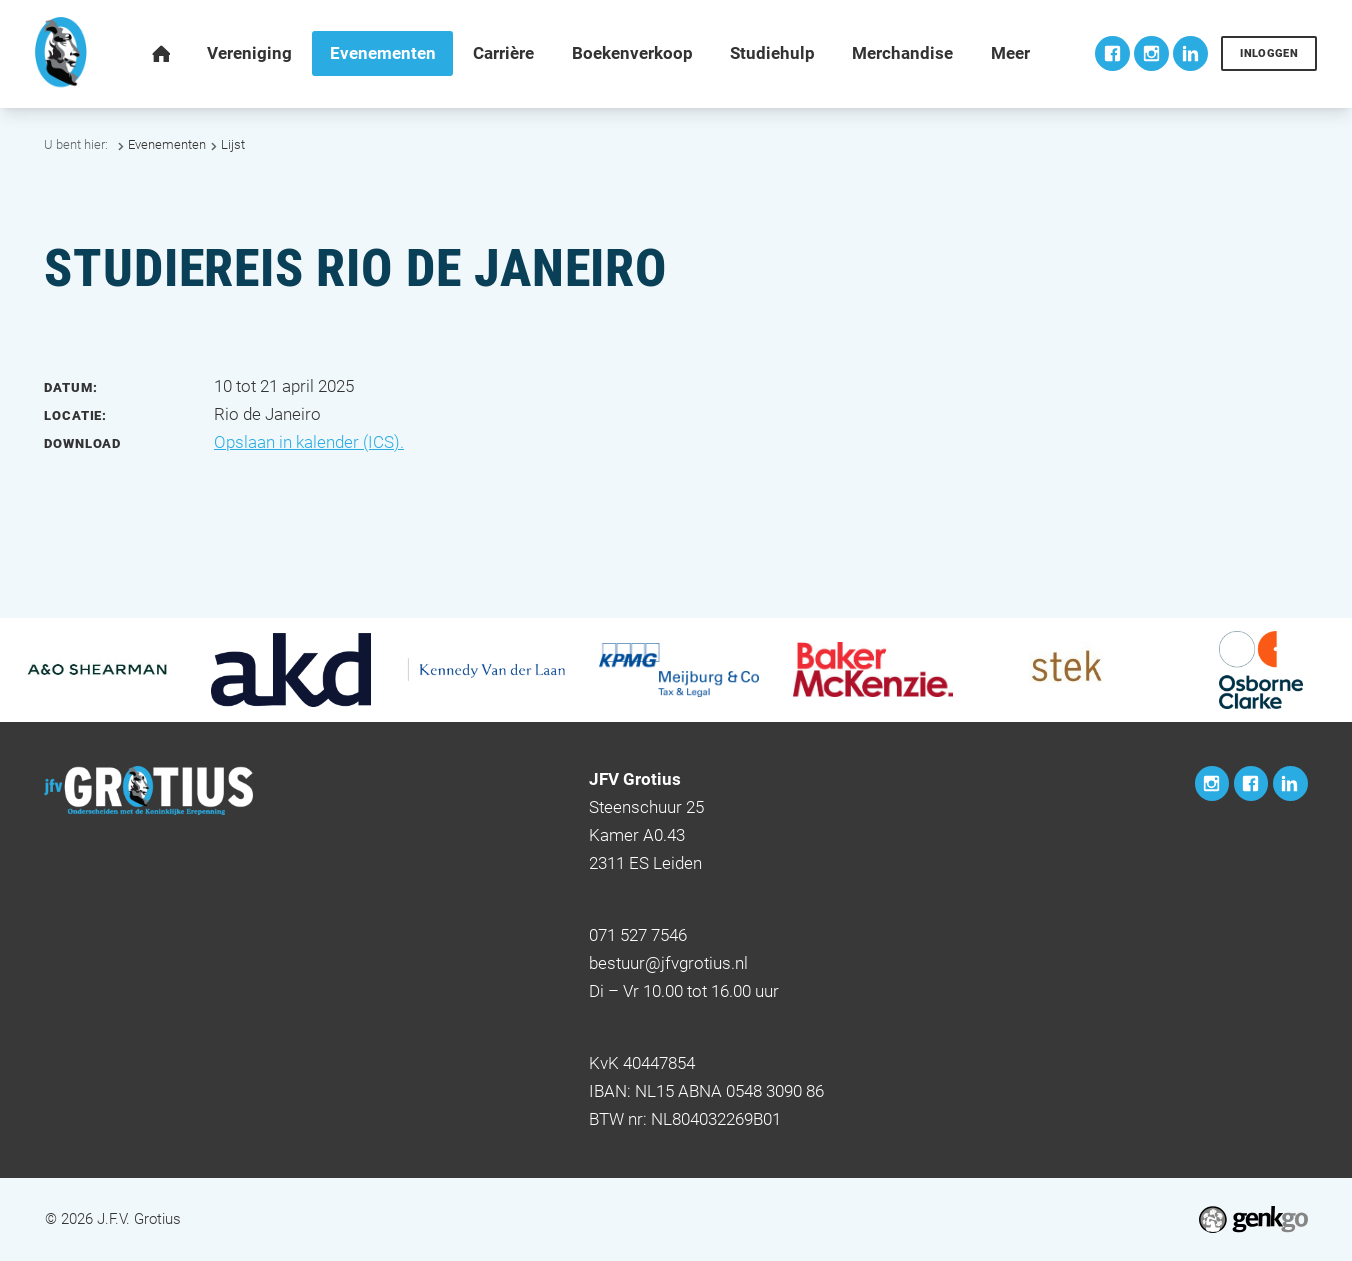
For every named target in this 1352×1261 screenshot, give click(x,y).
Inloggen (1269, 53)
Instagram (1151, 53)
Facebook (1112, 53)
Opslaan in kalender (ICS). (309, 442)
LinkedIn (1190, 53)
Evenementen (167, 144)
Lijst (233, 144)
